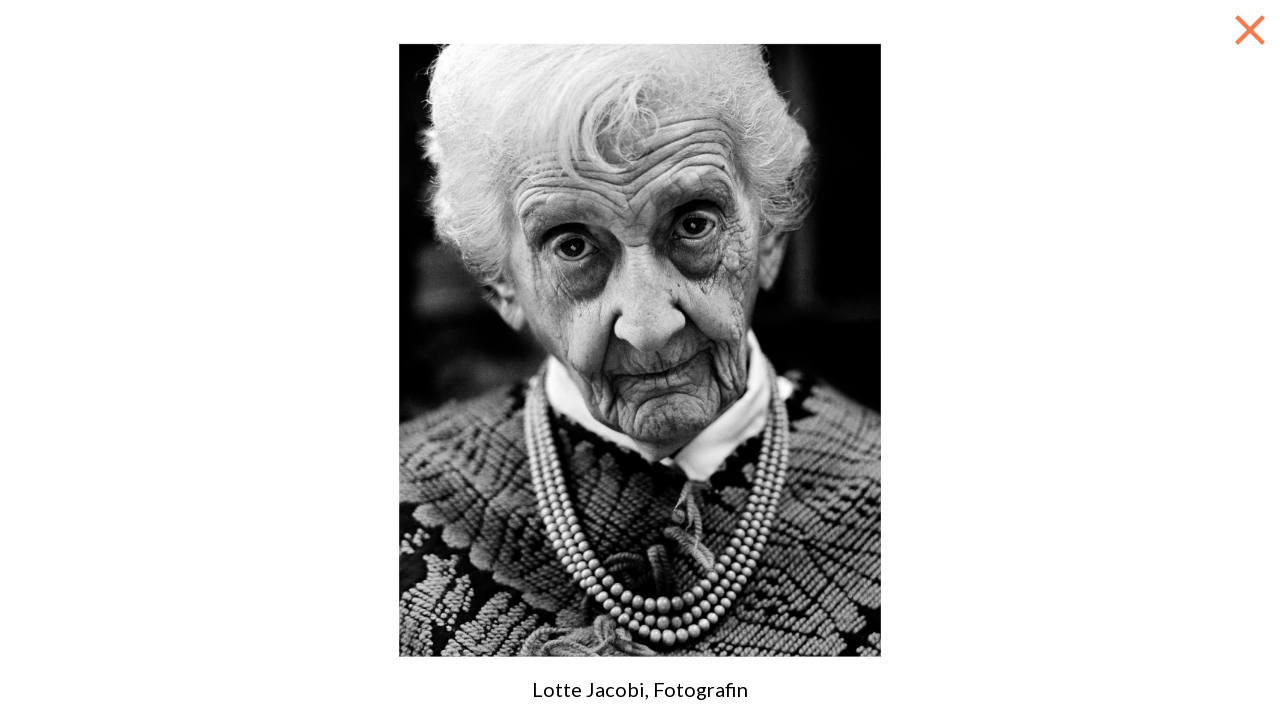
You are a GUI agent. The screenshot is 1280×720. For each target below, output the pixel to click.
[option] (640, 350)
